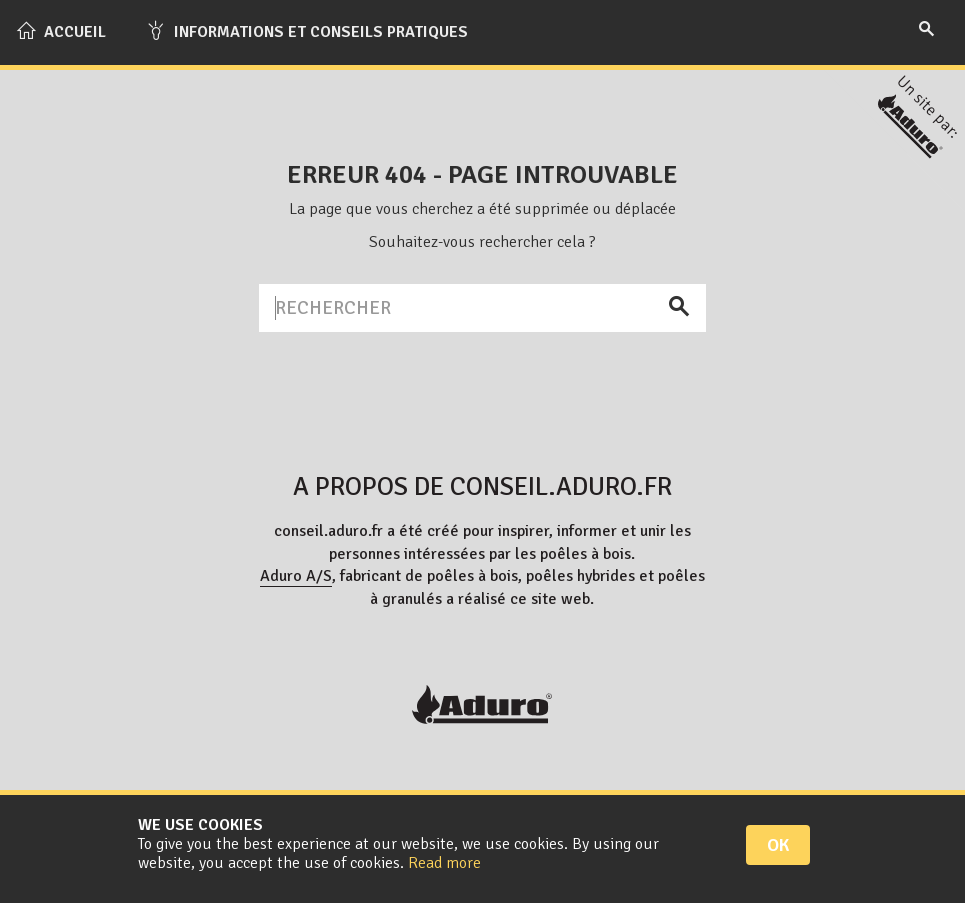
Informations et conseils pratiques (307, 31)
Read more (444, 863)
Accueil (61, 31)
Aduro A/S (296, 576)
